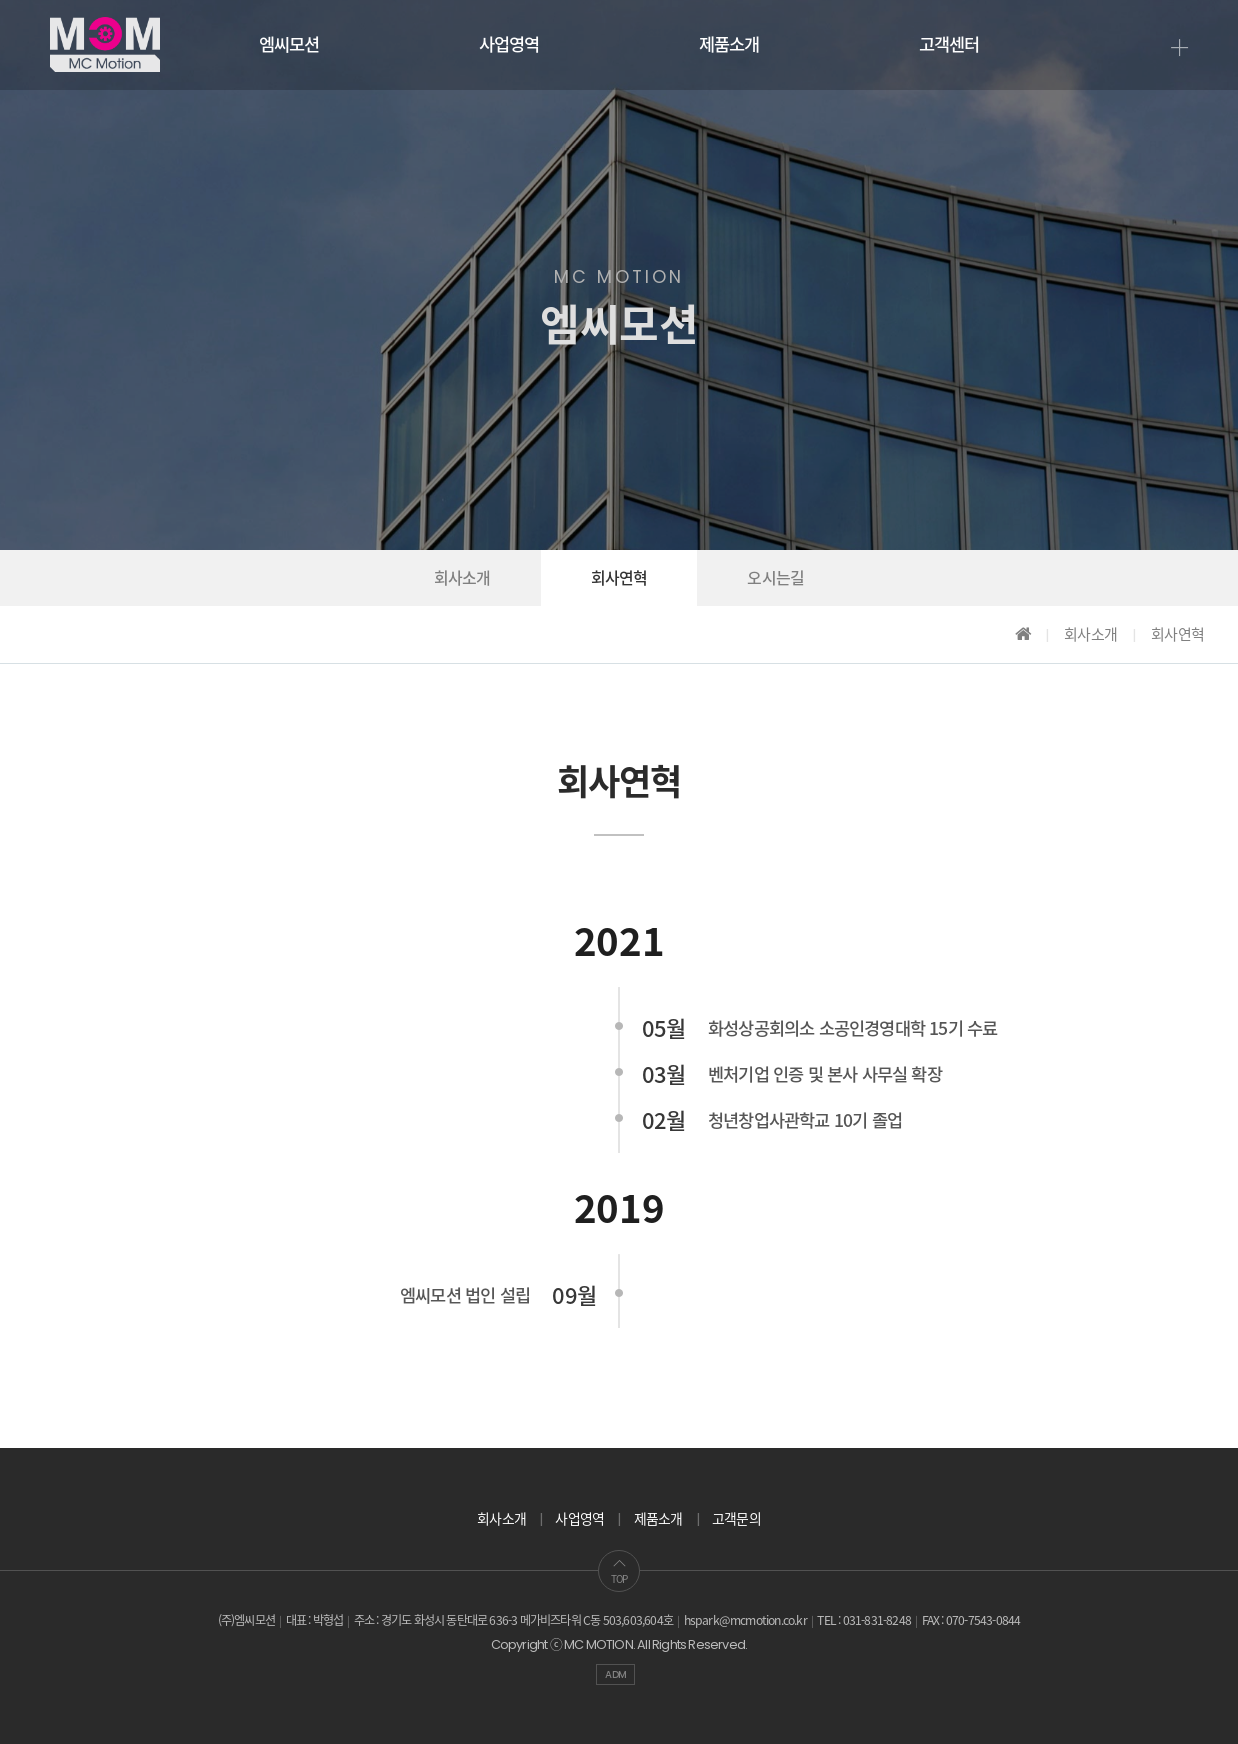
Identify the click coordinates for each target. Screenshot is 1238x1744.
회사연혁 (619, 578)
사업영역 (509, 45)
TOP (619, 1571)
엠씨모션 (289, 45)
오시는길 (775, 578)
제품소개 (729, 45)
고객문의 (736, 1519)
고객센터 (949, 45)
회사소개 (462, 578)
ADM (615, 1674)
